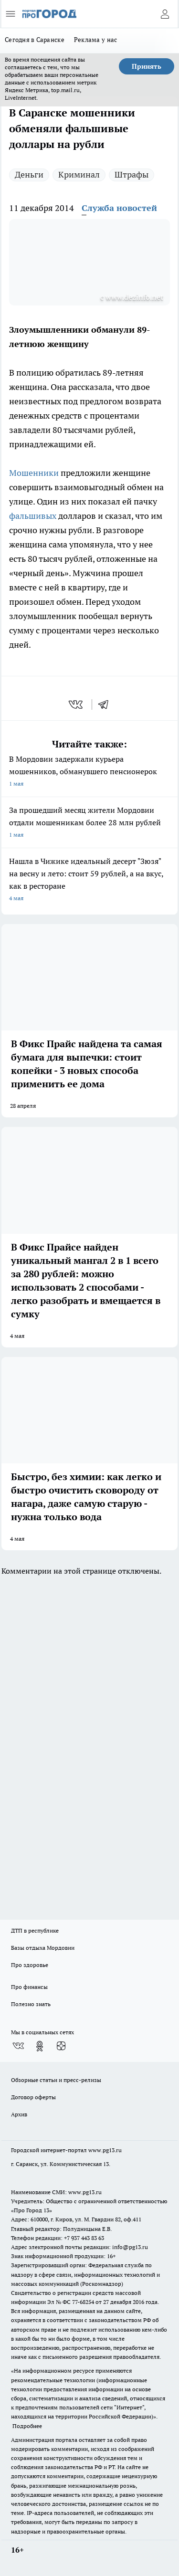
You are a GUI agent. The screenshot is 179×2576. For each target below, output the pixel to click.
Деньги (29, 174)
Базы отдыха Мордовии (42, 1947)
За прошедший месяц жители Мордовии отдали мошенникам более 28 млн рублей (89, 823)
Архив (19, 2114)
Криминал (79, 174)
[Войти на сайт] (164, 13)
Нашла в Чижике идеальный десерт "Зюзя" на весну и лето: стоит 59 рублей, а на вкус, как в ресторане (89, 880)
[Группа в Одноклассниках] (39, 2046)
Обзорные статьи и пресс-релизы (56, 2079)
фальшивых (32, 515)
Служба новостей (119, 207)
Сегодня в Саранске (34, 39)
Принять (146, 66)
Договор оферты (33, 2097)
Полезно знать (31, 2004)
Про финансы (29, 1986)
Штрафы (131, 174)
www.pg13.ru (105, 2150)
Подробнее (27, 2425)
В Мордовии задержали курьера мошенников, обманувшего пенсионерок (89, 772)
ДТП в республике (35, 1930)
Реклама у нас (95, 39)
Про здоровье (29, 1964)
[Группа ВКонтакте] (18, 2046)
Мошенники (34, 472)
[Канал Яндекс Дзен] (61, 2046)
